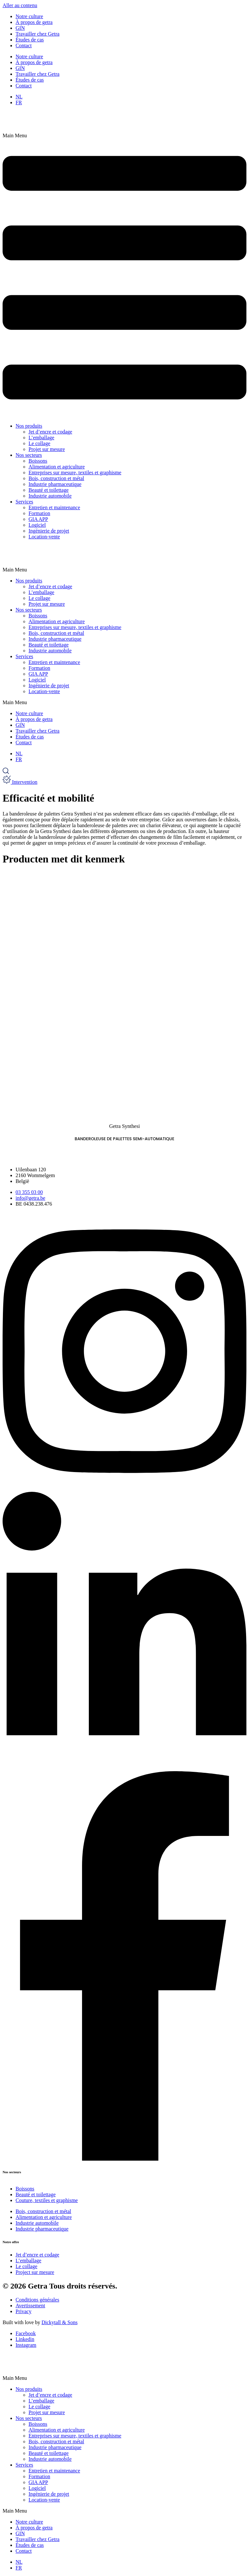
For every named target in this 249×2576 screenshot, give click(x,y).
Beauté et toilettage (49, 490)
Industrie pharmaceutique (55, 484)
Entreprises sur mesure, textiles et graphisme (75, 472)
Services (24, 501)
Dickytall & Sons (59, 2322)
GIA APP (38, 519)
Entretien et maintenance (54, 507)
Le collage (39, 443)
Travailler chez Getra (37, 34)
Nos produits (29, 426)
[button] (124, 275)
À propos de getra (34, 22)
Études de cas (30, 39)
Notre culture (29, 16)
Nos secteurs (29, 455)
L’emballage (41, 437)
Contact (24, 45)
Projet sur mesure (47, 449)
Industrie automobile (50, 496)
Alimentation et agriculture (57, 466)
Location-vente (44, 536)
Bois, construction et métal (56, 478)
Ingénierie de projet (49, 531)
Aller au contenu (20, 5)
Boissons (38, 461)
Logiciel (37, 525)
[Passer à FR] (19, 102)
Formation (39, 513)
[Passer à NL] (19, 96)
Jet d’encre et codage (50, 431)
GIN (20, 28)
